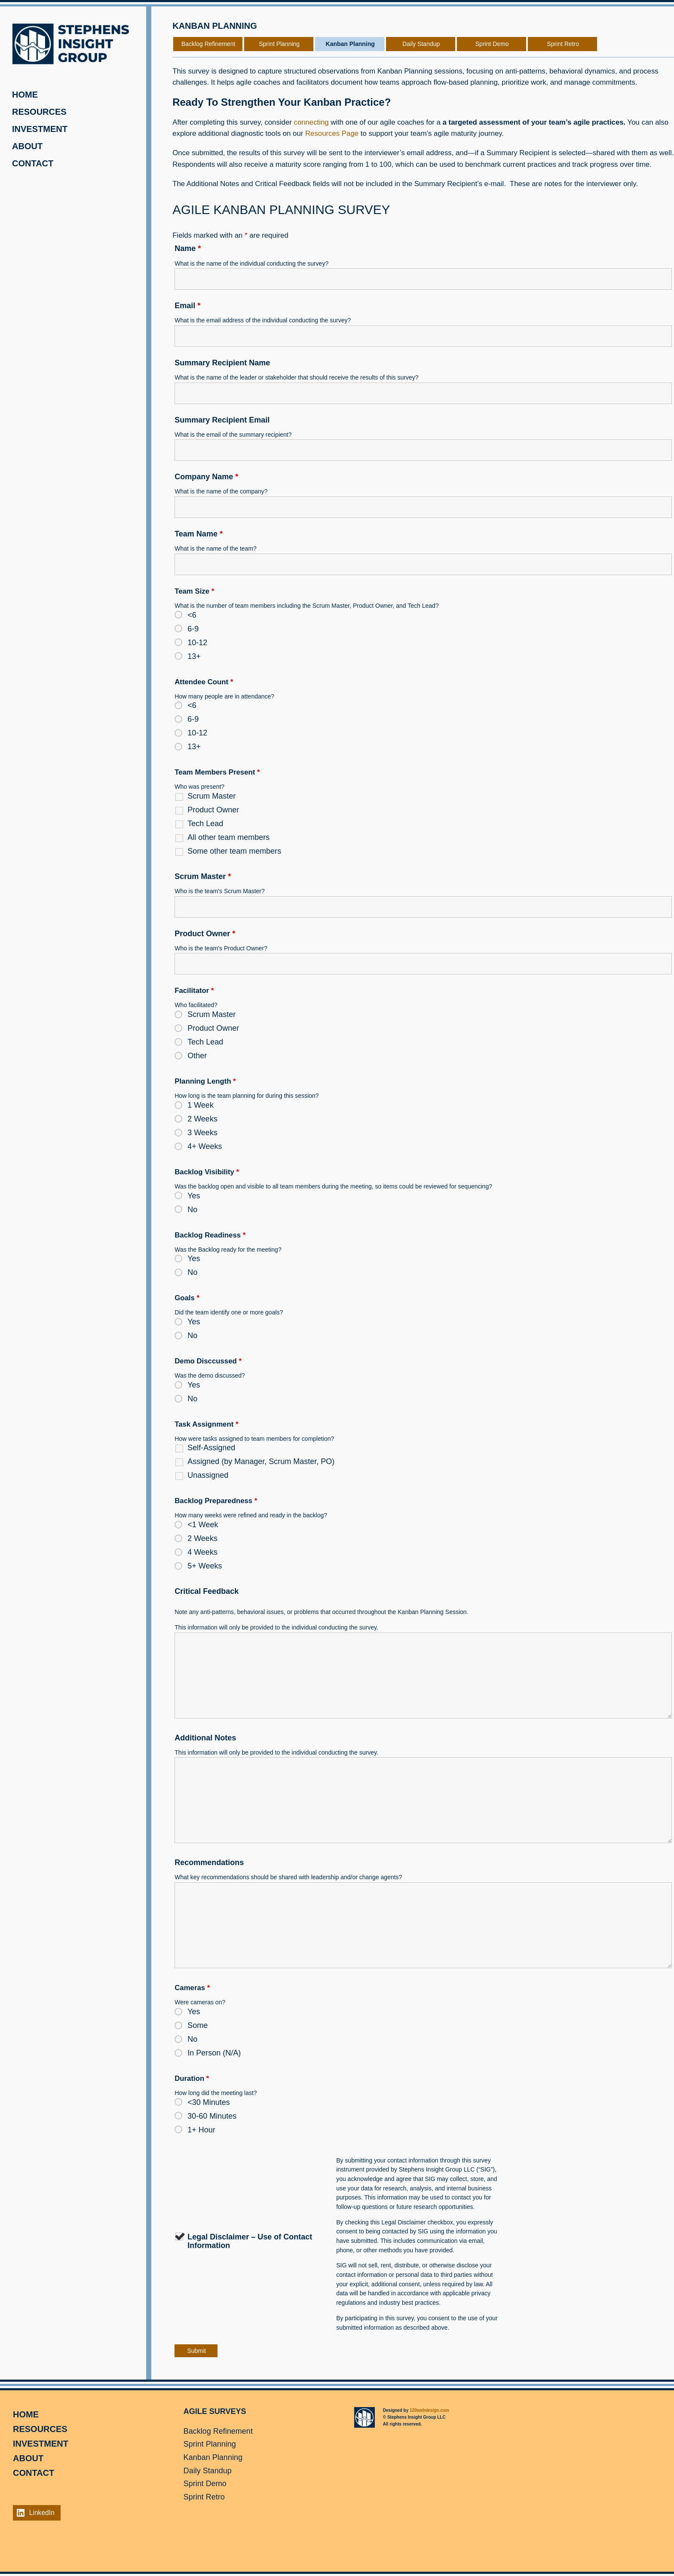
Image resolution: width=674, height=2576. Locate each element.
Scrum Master (211, 796)
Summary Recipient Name (222, 362)
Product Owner (213, 810)
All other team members (228, 837)
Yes (193, 1196)
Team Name (199, 534)
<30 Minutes (208, 2102)
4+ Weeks (204, 1146)
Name (188, 248)
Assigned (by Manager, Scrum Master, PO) (260, 1461)
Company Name (206, 476)
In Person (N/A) (214, 2053)
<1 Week (202, 1524)
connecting (311, 122)
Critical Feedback (207, 1591)
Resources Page (331, 133)
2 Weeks (202, 1119)
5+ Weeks (204, 1566)
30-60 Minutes (211, 2116)
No (192, 1209)
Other (197, 1055)
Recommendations (209, 1862)
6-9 (193, 629)
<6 (191, 615)
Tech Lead (205, 823)
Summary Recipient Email (222, 420)
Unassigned (207, 1475)
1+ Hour (201, 2130)
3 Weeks (202, 1132)
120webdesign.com (429, 2410)
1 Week (200, 1105)
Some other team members (234, 851)
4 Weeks (202, 1552)
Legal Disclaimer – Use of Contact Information (249, 2241)
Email (187, 305)
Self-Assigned (211, 1447)
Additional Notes (205, 1738)
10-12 (197, 642)
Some (197, 2025)
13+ (194, 656)
